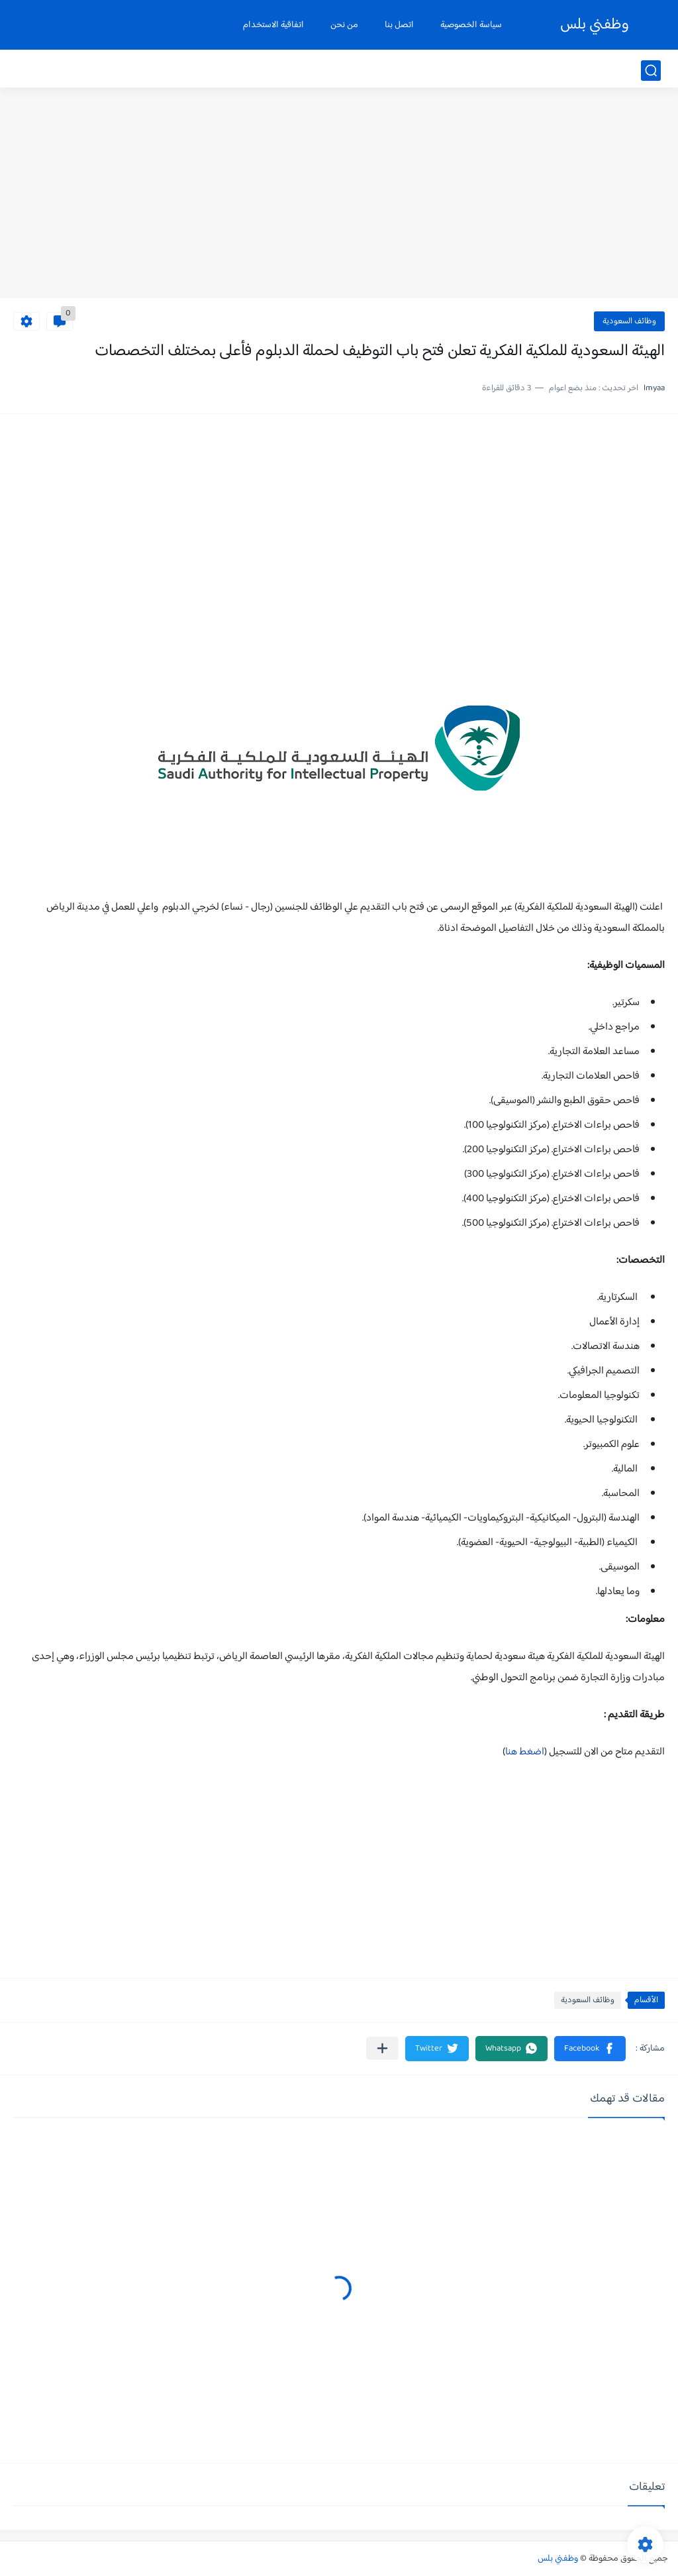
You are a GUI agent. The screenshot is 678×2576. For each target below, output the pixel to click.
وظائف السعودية (629, 321)
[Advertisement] (339, 195)
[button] (590, 2048)
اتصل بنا (399, 25)
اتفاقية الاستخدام (273, 25)
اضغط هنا (524, 1752)
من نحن (344, 25)
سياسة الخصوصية (471, 25)
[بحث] (651, 70)
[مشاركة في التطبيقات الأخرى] (382, 2048)
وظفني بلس (594, 24)
